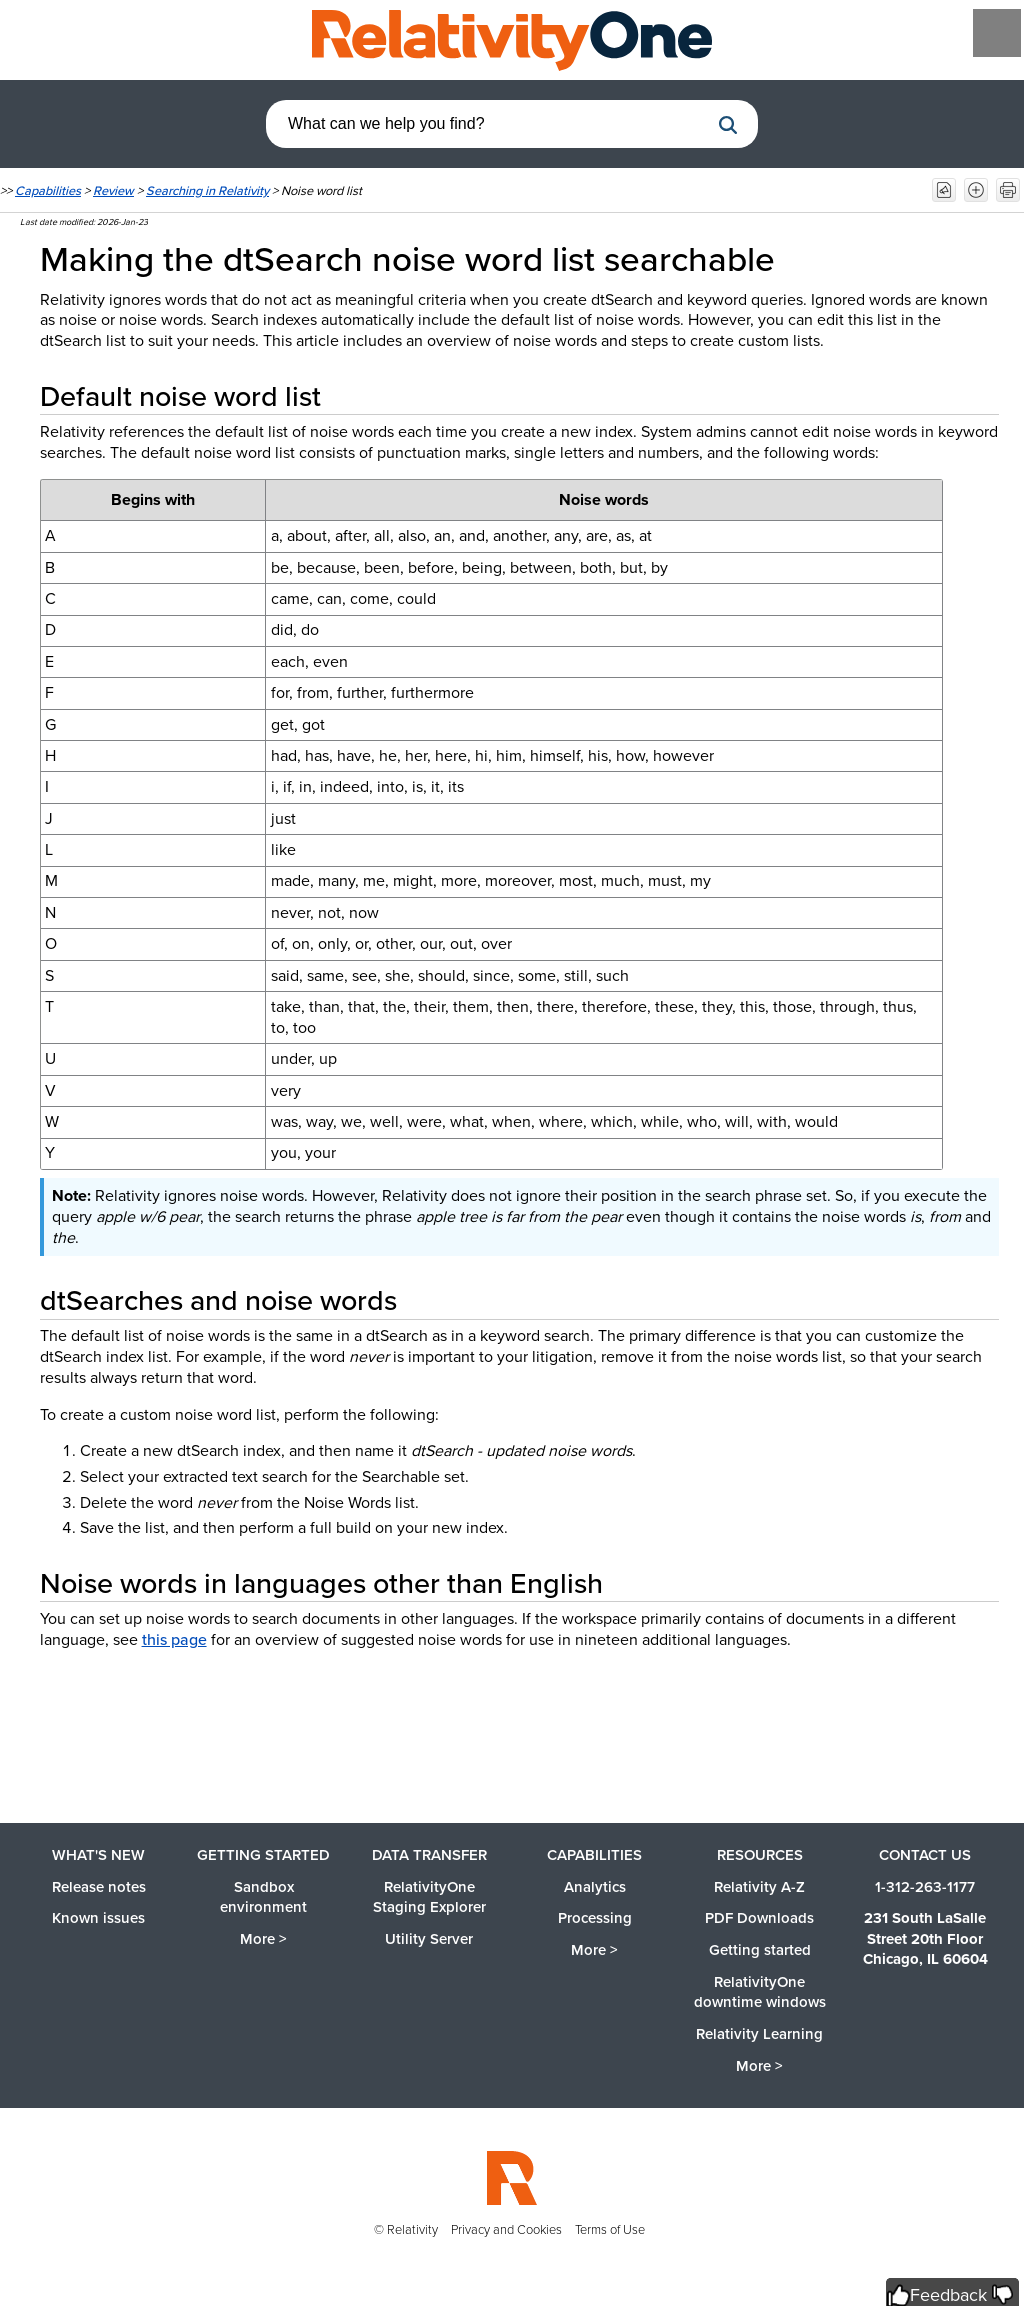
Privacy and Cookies (506, 2229)
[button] (728, 125)
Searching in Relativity (207, 190)
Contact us (925, 1855)
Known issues (98, 1918)
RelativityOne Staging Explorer (429, 1897)
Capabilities (48, 190)
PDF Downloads (759, 1918)
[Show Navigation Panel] (997, 33)
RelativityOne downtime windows (760, 1992)
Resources (760, 1855)
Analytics (595, 1887)
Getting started (263, 1855)
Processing (595, 1918)
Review (113, 190)
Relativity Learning (759, 2034)
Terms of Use (610, 2229)
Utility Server (429, 1939)
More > (263, 1939)
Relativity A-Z (759, 1887)
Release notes (99, 1887)
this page (174, 1639)
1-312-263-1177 (925, 1887)
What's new (98, 1855)
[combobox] (487, 124)
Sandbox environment (263, 1897)
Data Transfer (429, 1855)
